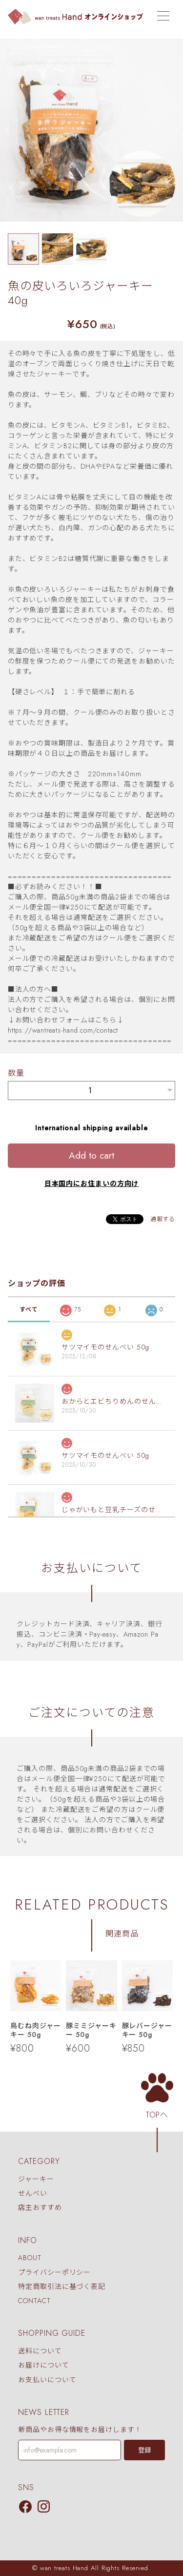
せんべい (32, 2193)
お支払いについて (47, 2380)
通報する (163, 1219)
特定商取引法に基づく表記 (61, 2286)
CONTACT (34, 2301)
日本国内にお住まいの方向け (91, 1183)
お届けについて (43, 2365)
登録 (144, 2450)
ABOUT (29, 2258)
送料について (39, 2351)
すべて (29, 1309)
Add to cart (91, 1155)
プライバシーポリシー (54, 2272)
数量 (16, 1073)
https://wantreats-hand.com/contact (63, 1030)
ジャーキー (36, 2179)
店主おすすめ (39, 2207)
